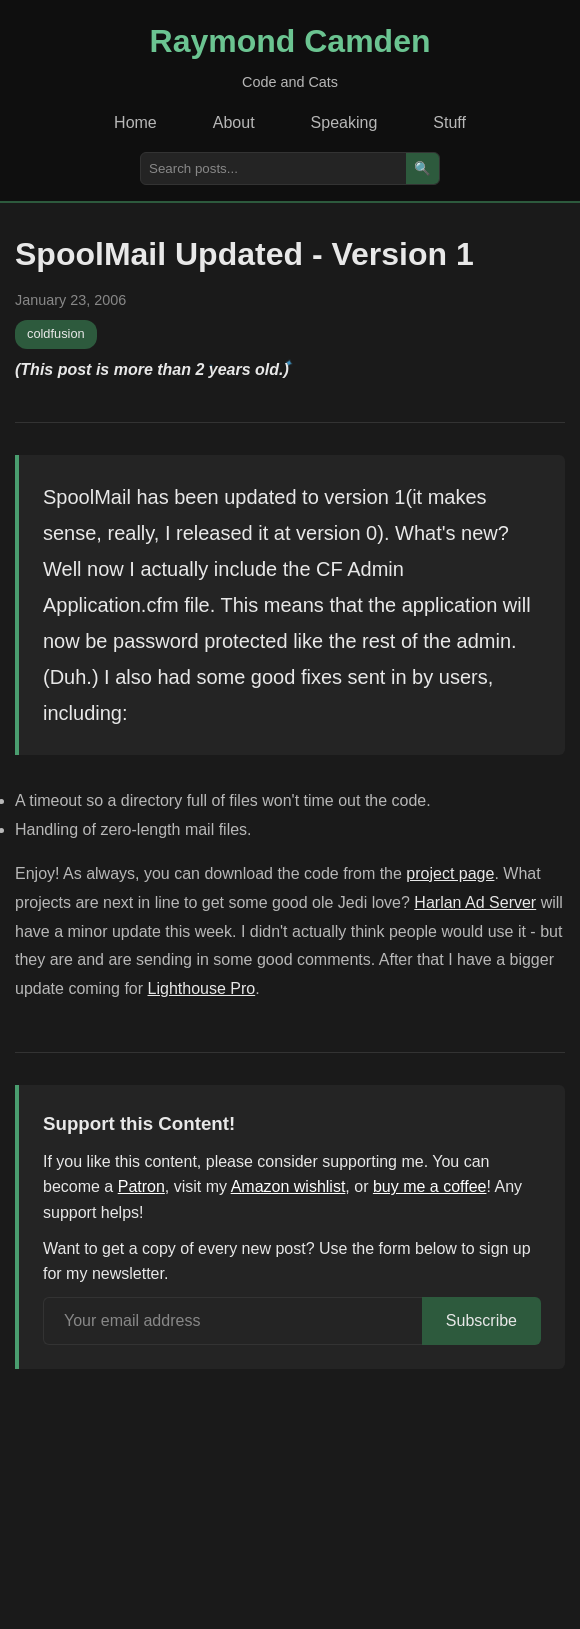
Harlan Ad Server (475, 902)
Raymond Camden (290, 41)
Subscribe (481, 1320)
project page (450, 873)
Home (135, 122)
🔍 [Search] (422, 168)
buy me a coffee (430, 1186)
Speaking (344, 122)
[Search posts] (273, 168)
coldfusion (56, 333)
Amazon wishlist (288, 1186)
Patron (141, 1186)
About (234, 122)
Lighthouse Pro (202, 988)
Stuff (449, 122)
